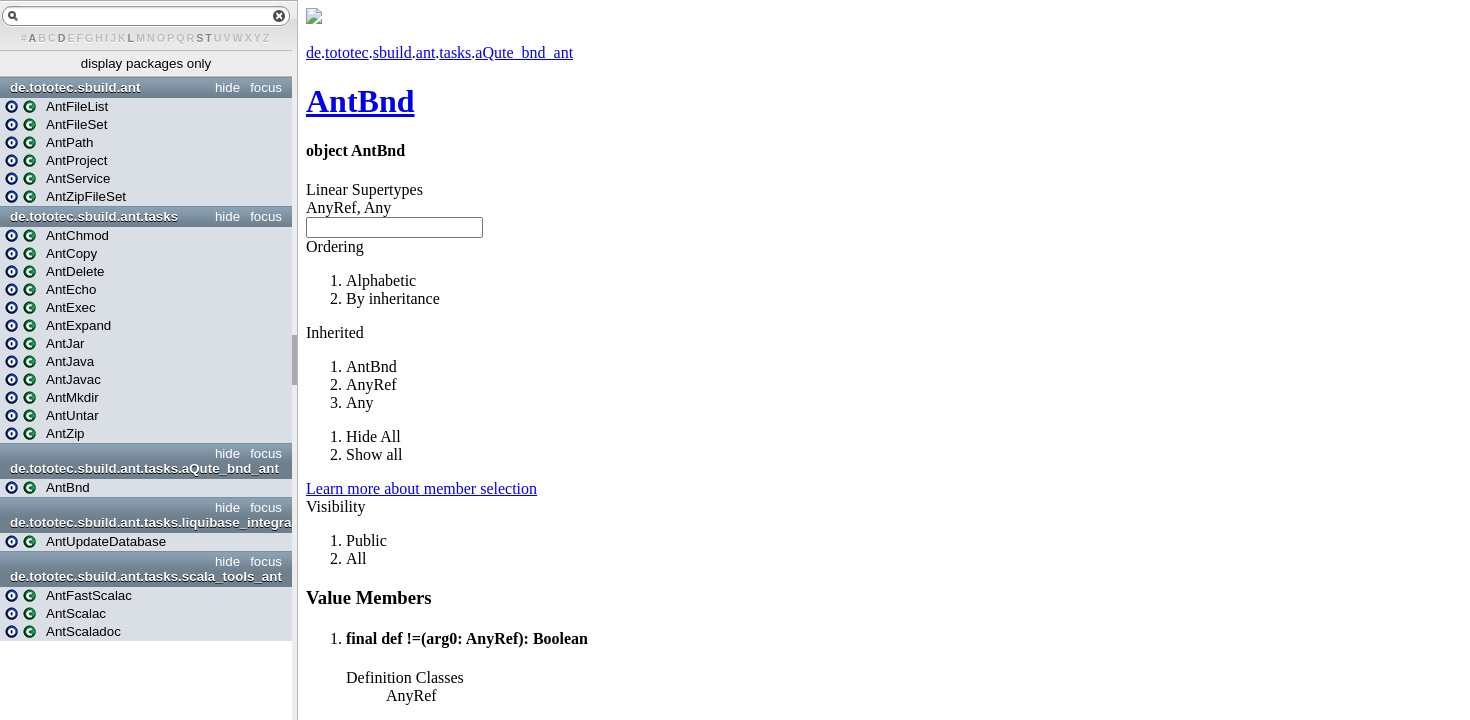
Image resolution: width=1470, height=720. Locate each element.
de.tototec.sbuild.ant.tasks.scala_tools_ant (146, 576)
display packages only (146, 63)
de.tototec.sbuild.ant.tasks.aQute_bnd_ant (144, 468)
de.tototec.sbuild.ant (75, 87)
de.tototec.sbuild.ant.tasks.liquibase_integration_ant (148, 522)
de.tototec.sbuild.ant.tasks (94, 216)
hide (227, 87)
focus (266, 87)
